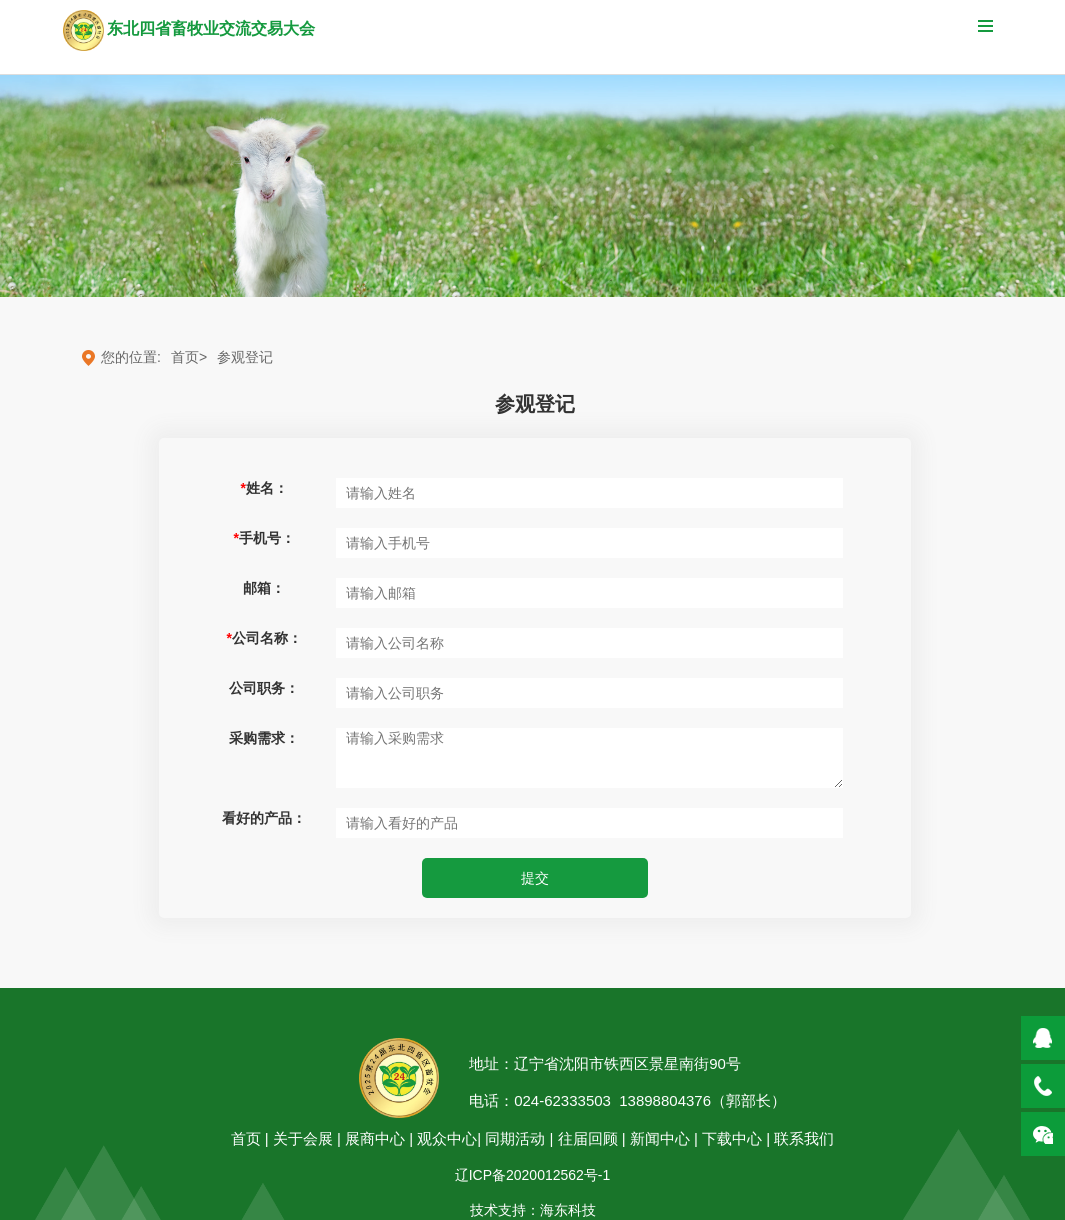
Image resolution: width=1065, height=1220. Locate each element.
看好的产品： (264, 818)
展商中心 (375, 1138)
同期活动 (515, 1138)
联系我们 (804, 1138)
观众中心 (447, 1138)
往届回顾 (590, 1138)
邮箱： (264, 588)
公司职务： (264, 688)
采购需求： (264, 738)
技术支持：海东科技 (533, 1210)
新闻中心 (660, 1138)
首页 (246, 1138)
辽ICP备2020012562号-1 (533, 1175)
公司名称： (264, 638)
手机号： (264, 538)
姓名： (264, 488)
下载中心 (732, 1138)
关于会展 (303, 1138)
